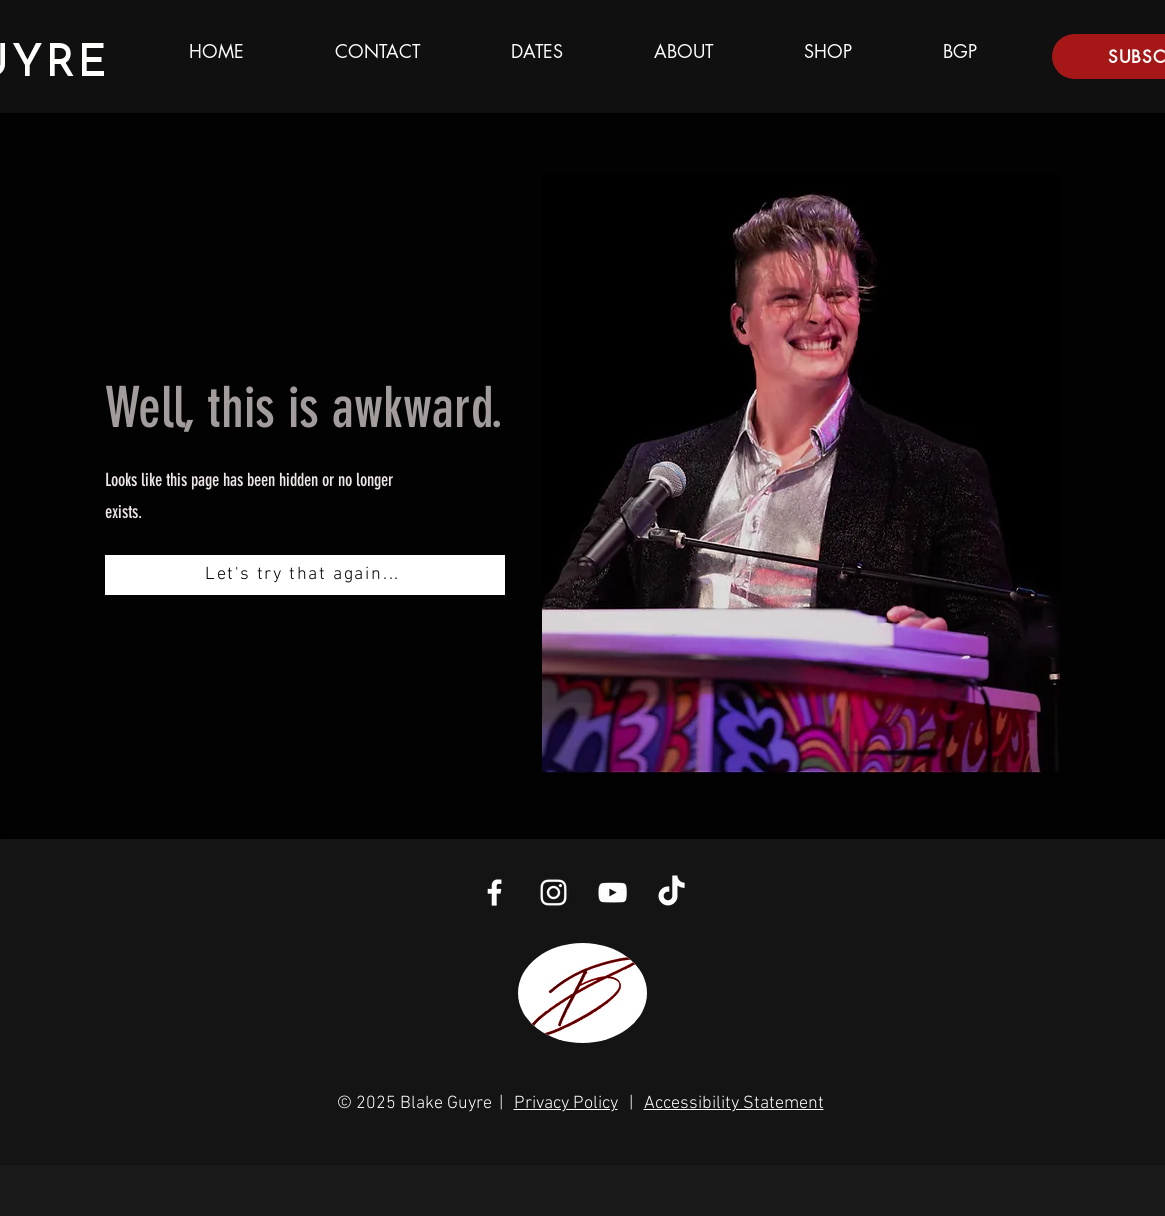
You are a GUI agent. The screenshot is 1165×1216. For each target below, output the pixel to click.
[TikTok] (671, 892)
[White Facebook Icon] (494, 892)
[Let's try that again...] (305, 575)
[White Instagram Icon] (553, 892)
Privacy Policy (566, 1103)
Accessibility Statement (734, 1103)
